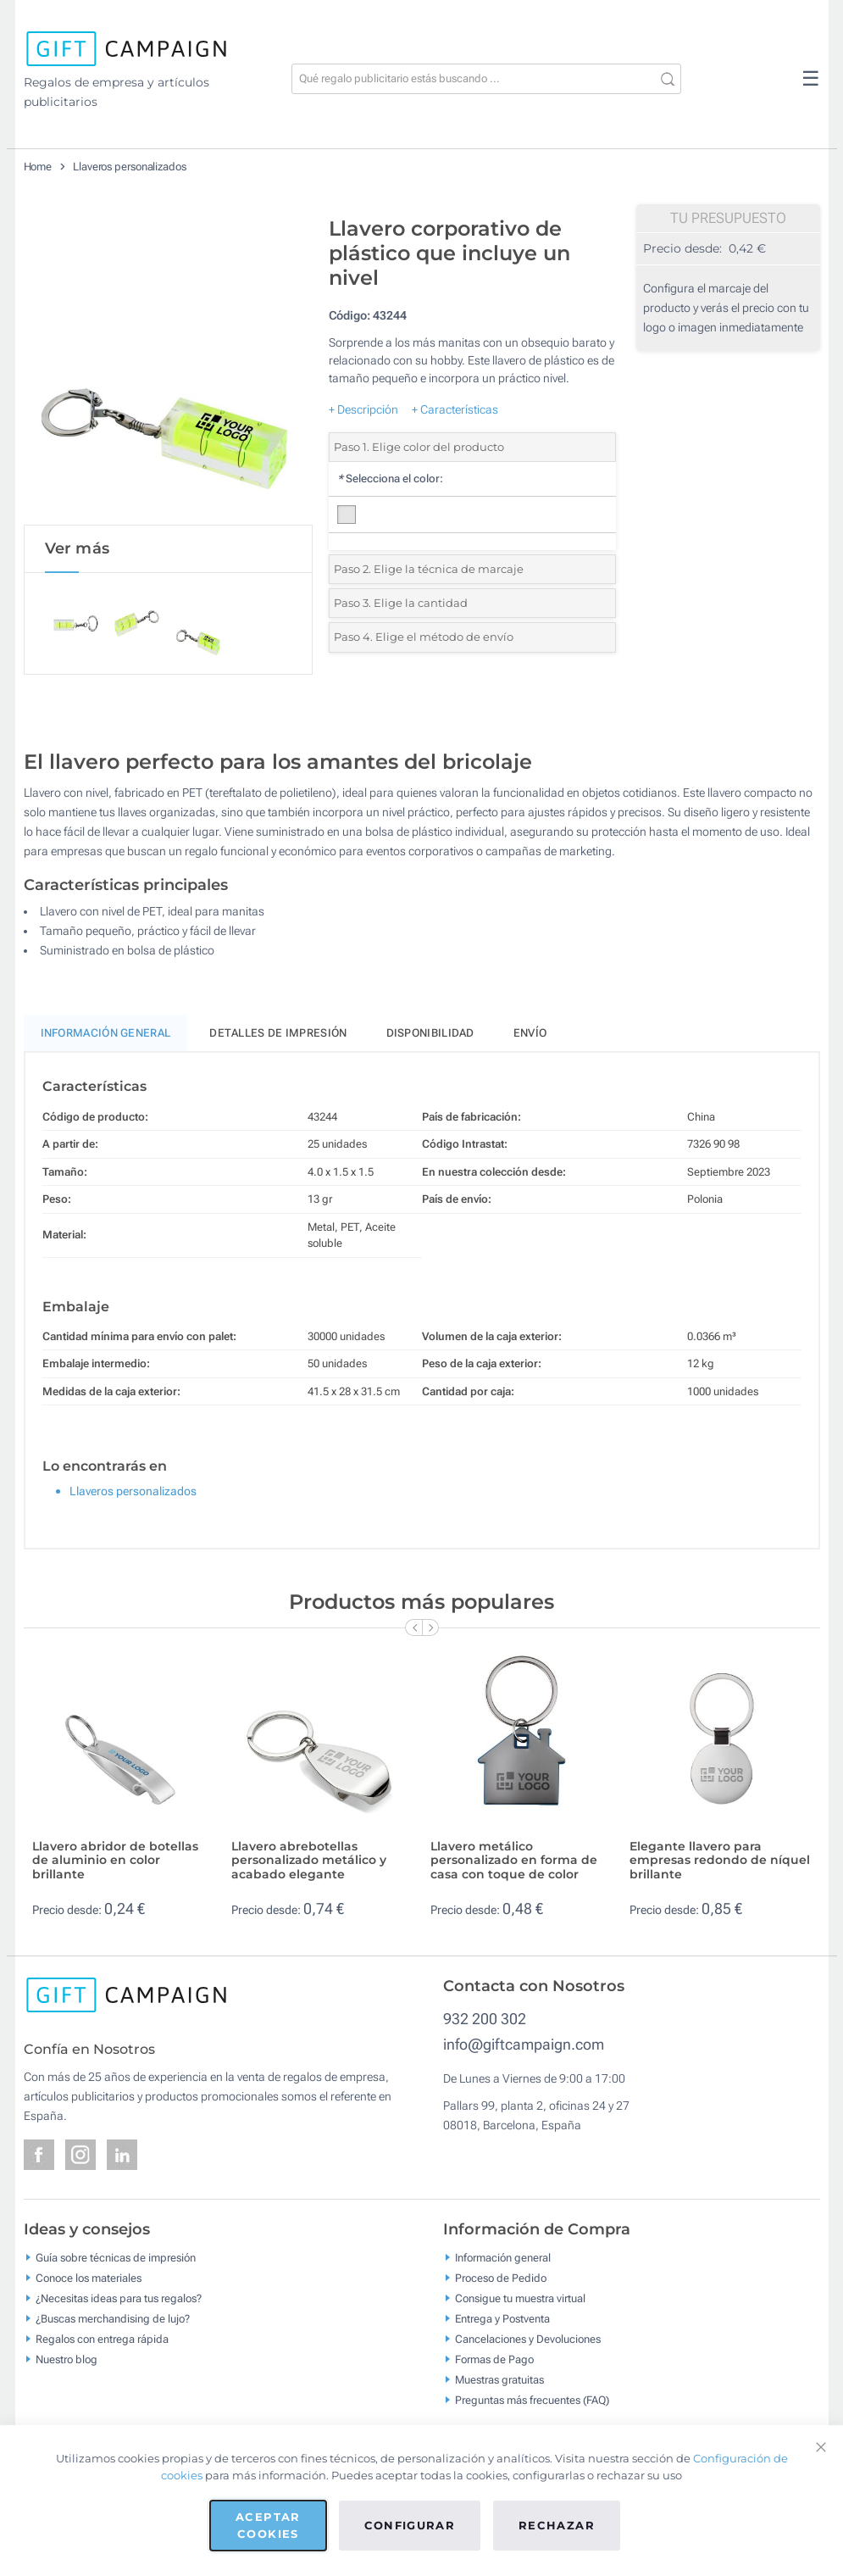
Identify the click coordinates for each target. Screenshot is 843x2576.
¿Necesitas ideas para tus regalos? (119, 2299)
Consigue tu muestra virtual (520, 2299)
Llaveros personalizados (129, 166)
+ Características (455, 409)
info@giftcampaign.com (523, 2045)
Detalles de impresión (278, 1033)
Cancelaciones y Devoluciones (528, 2340)
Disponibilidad (430, 1033)
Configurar (410, 2525)
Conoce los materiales (88, 2279)
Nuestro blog (66, 2360)
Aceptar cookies (268, 2525)
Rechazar (557, 2525)
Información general (503, 2258)
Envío (530, 1033)
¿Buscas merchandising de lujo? (113, 2319)
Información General (106, 1033)
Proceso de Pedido (500, 2279)
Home (38, 166)
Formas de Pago (494, 2360)
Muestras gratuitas (499, 2380)
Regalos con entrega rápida (102, 2340)
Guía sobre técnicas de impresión (116, 2258)
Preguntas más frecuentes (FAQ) (532, 2401)
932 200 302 (484, 2019)
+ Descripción (363, 409)
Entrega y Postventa (502, 2319)
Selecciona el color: (390, 478)
